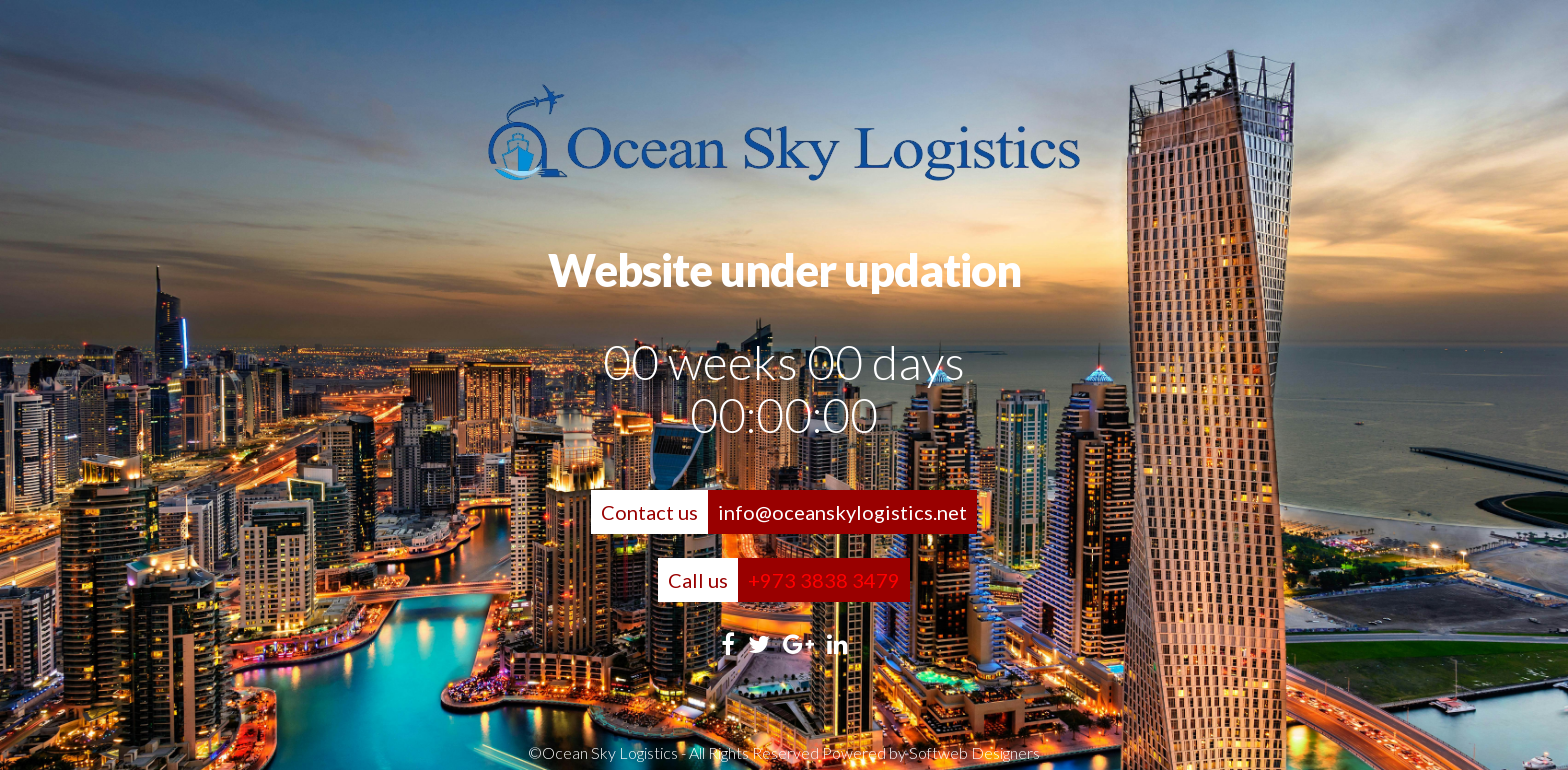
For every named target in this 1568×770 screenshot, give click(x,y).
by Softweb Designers (964, 752)
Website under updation (784, 270)
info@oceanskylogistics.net (842, 512)
